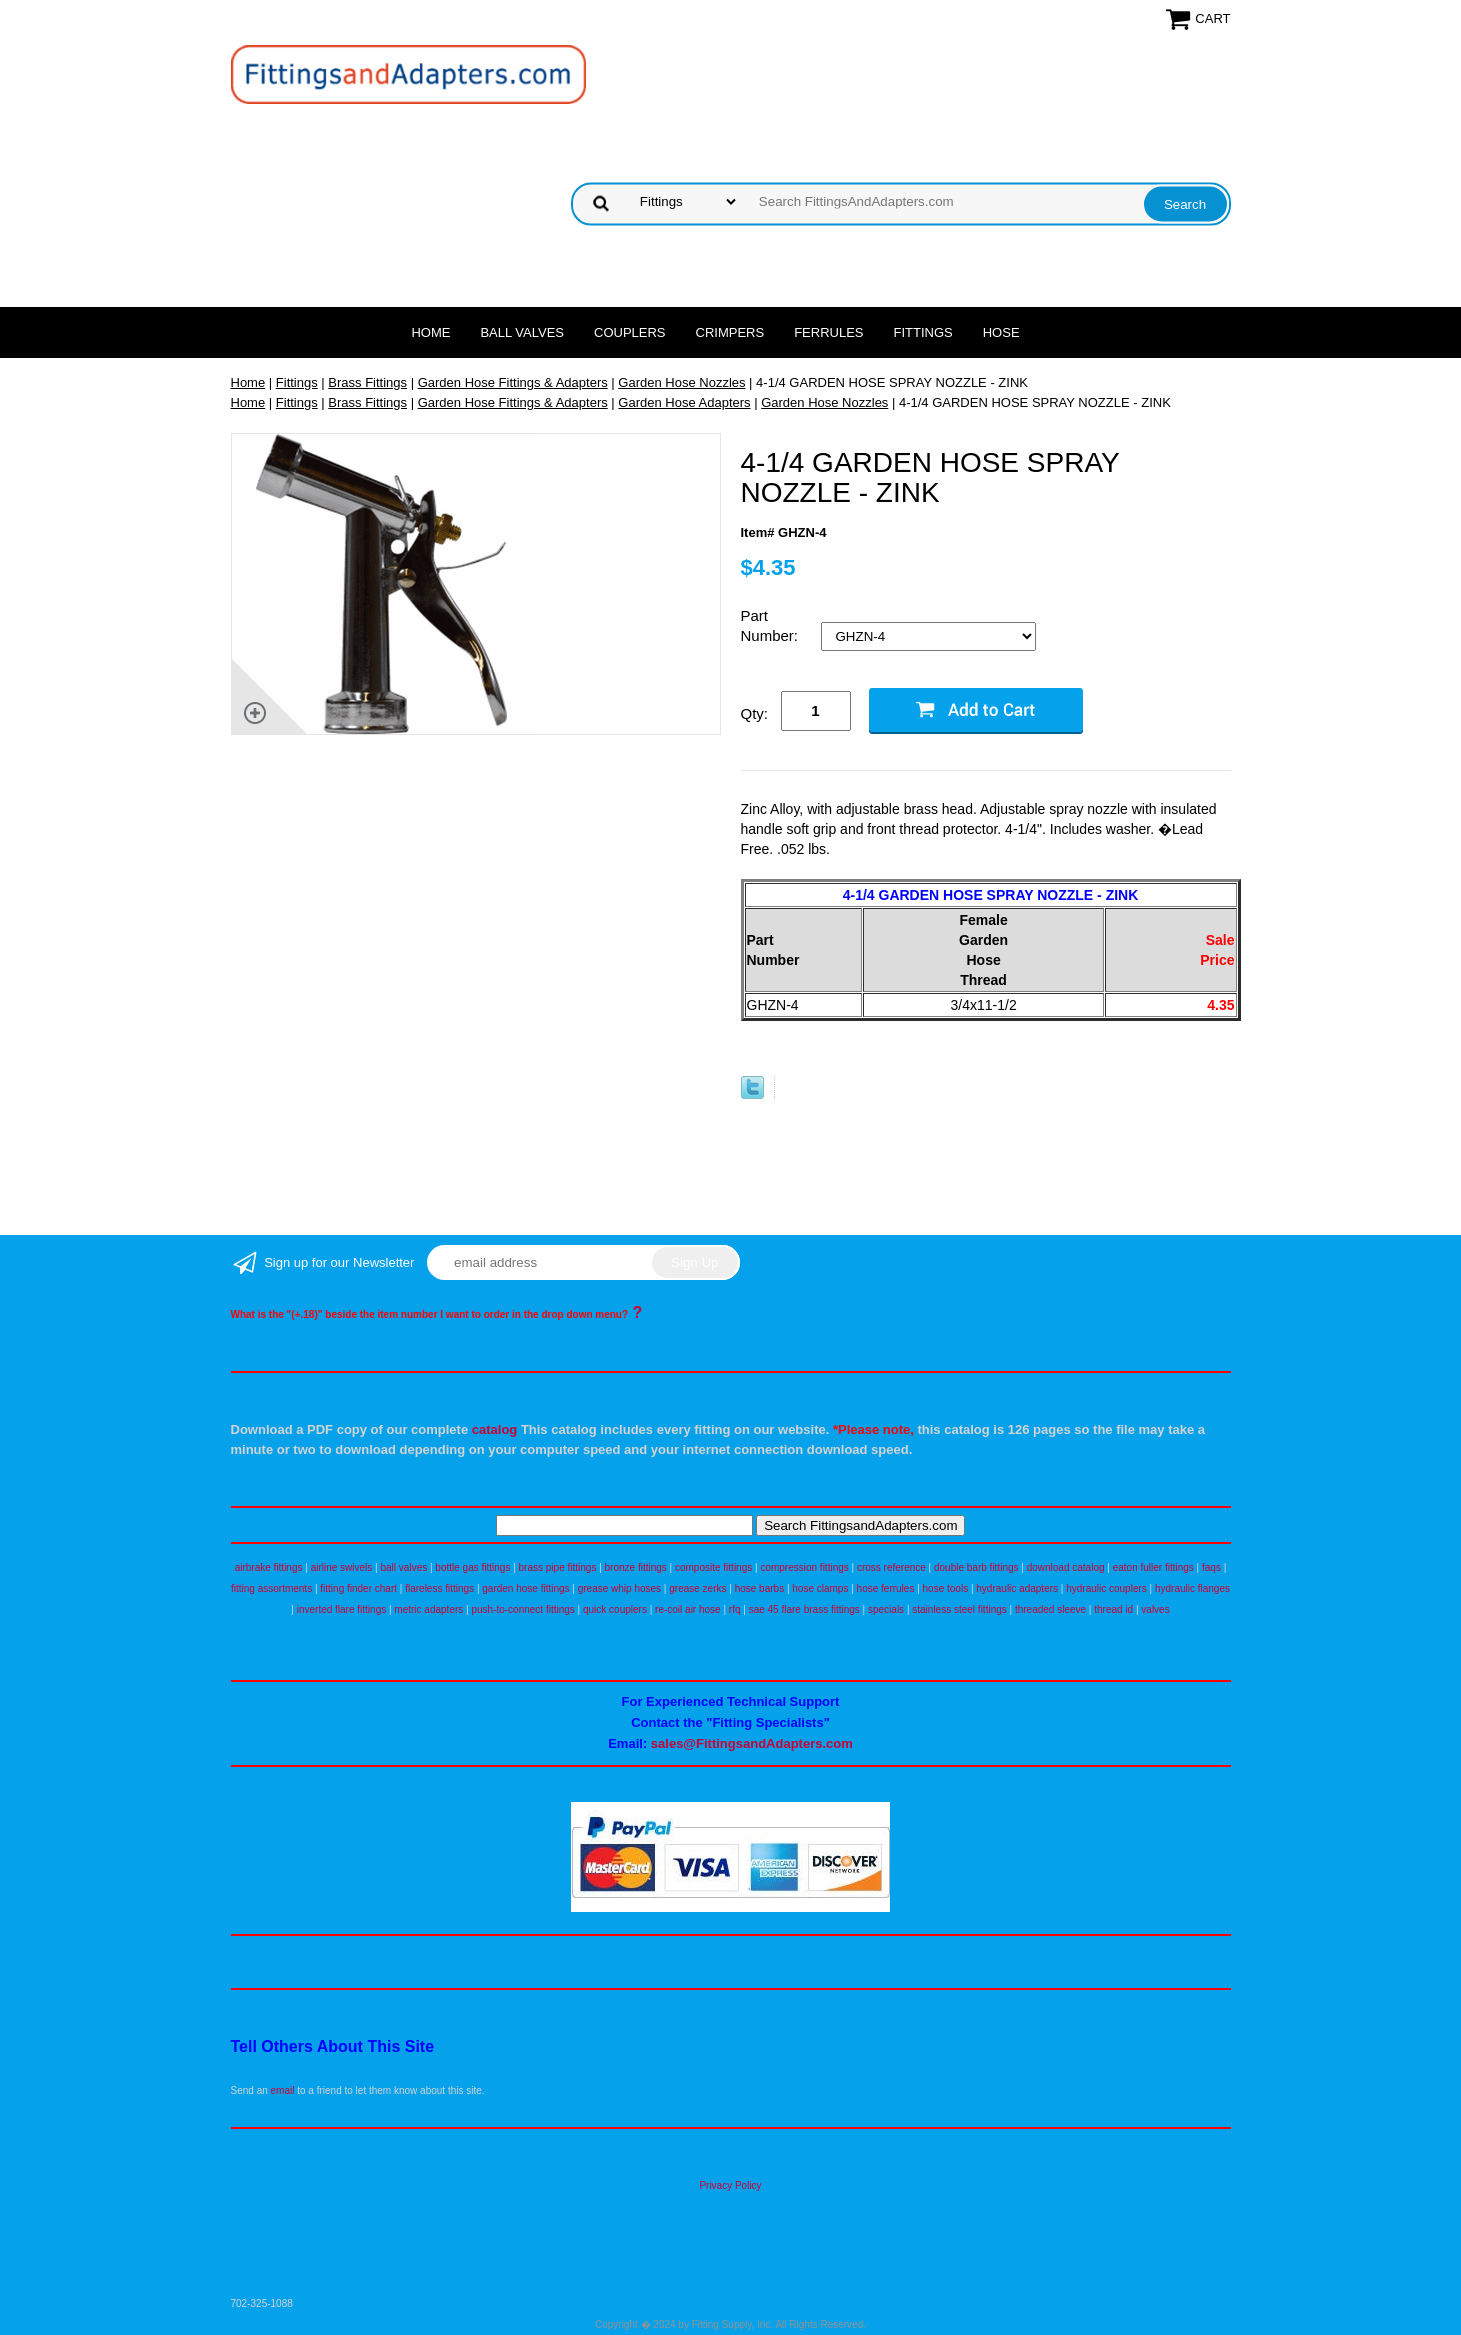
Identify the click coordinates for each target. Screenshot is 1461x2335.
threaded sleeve (1050, 1609)
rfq (735, 1609)
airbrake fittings (269, 1567)
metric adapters (428, 1609)
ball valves (404, 1567)
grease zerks (697, 1588)
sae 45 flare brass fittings (804, 1609)
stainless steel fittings (959, 1609)
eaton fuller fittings (1153, 1567)
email (283, 2090)
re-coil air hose (688, 1609)
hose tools (946, 1588)
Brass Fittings (367, 382)
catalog (495, 1429)
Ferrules (828, 332)
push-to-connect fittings (522, 1609)
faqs (1211, 1567)
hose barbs (759, 1588)
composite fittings (713, 1567)
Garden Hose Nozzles (681, 382)
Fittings (923, 332)
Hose (1001, 332)
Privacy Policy (730, 2185)
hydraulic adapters (1017, 1588)
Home (430, 332)
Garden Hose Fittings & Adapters (513, 382)
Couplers (630, 332)
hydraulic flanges (1192, 1588)
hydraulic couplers (1106, 1588)
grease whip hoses (619, 1588)
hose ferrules (886, 1588)
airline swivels (342, 1567)
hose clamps (820, 1588)
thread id (1113, 1609)
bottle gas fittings (472, 1567)
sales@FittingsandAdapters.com (752, 1743)
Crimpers (730, 332)
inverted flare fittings (342, 1609)
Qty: (755, 713)
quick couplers (615, 1609)
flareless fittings (439, 1588)
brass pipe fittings (558, 1567)
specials (886, 1609)
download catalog (1066, 1567)
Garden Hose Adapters (684, 402)
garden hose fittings (525, 1588)
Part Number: (772, 625)
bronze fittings (636, 1567)
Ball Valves (522, 332)
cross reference (891, 1567)
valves (1155, 1609)
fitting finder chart (358, 1588)
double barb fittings (976, 1567)
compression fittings (804, 1567)
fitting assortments (271, 1588)
